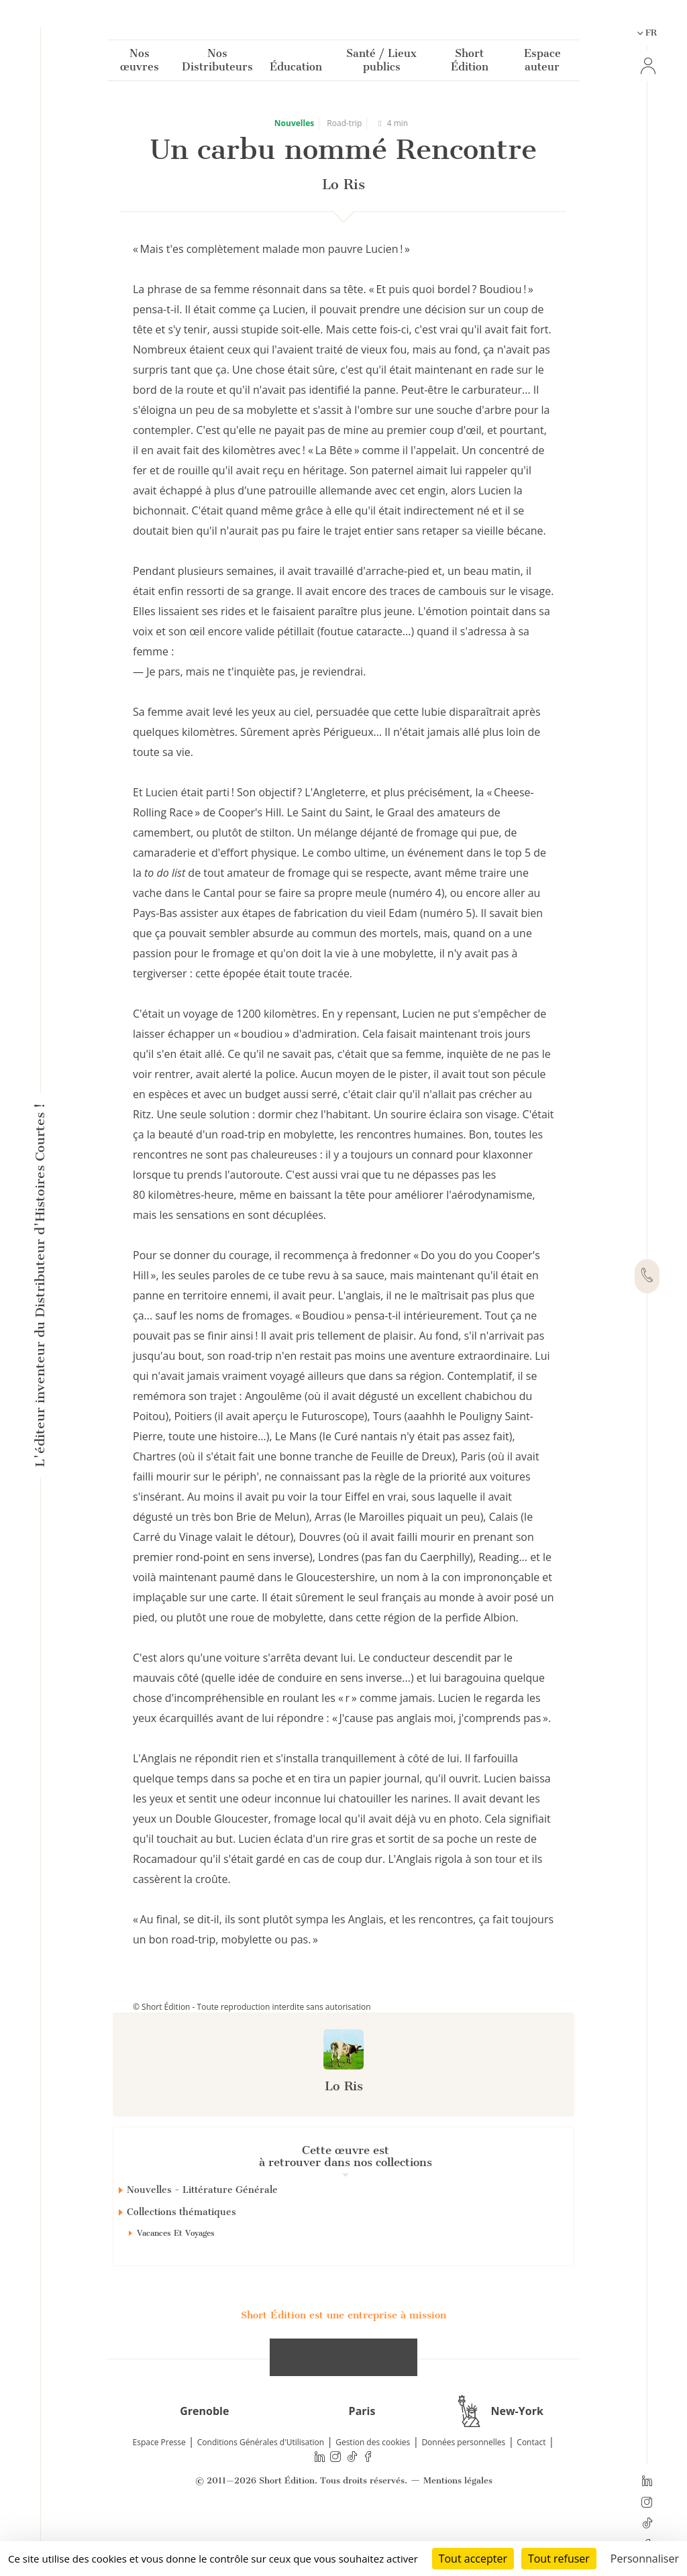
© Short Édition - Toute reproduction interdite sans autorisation (252, 2006)
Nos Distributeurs (217, 63)
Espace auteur (542, 63)
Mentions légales (457, 2529)
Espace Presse (159, 2490)
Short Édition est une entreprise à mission (343, 2363)
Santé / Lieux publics (381, 63)
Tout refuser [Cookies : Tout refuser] (559, 2558)
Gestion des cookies (372, 2490)
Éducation (296, 69)
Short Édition (469, 63)
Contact (531, 2490)
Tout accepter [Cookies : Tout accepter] (473, 2558)
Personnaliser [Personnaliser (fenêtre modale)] (645, 2558)
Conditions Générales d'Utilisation (260, 2490)
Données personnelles (463, 2490)
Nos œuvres (139, 63)
